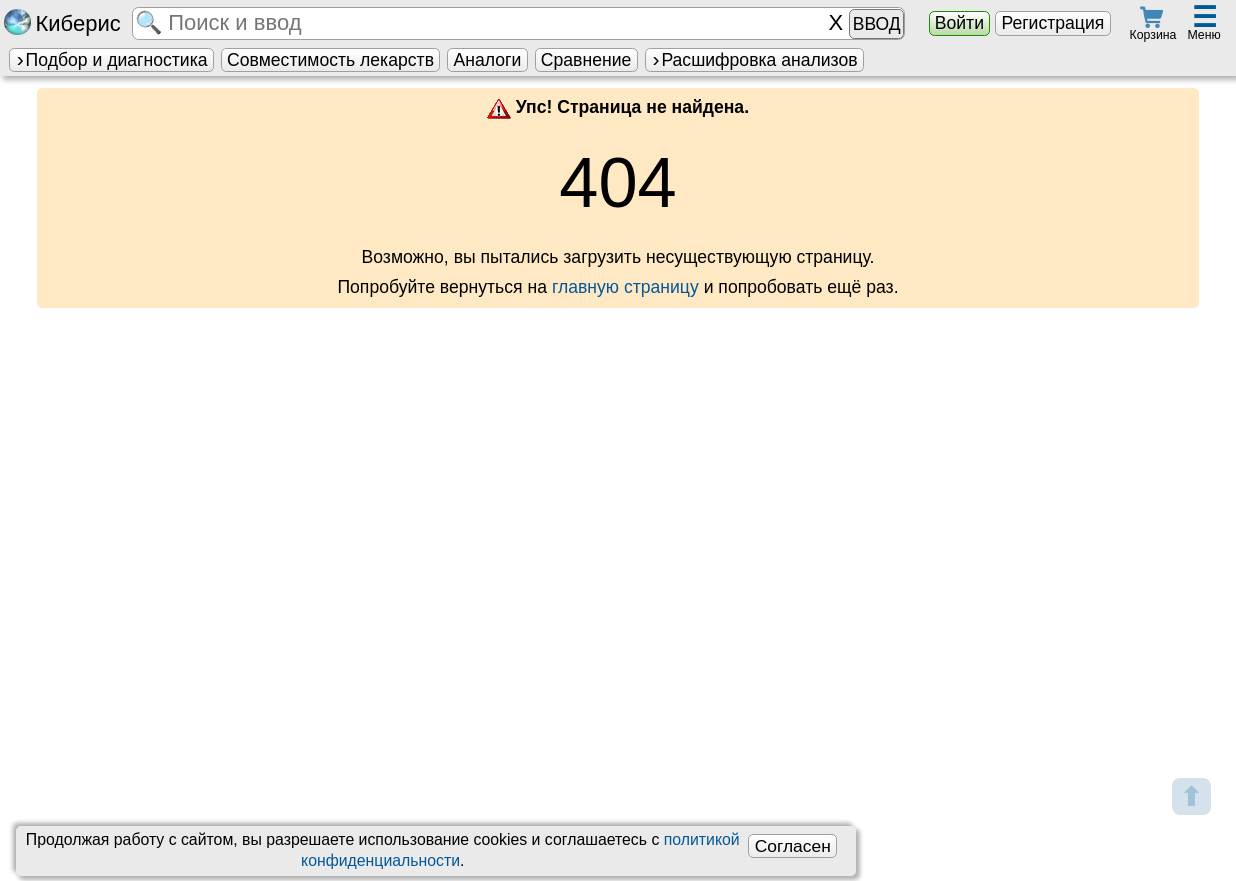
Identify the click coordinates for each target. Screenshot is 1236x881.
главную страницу (625, 287)
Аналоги (488, 60)
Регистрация (1052, 23)
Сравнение (586, 60)
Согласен (793, 846)
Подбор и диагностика (111, 60)
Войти (959, 23)
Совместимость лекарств (330, 60)
